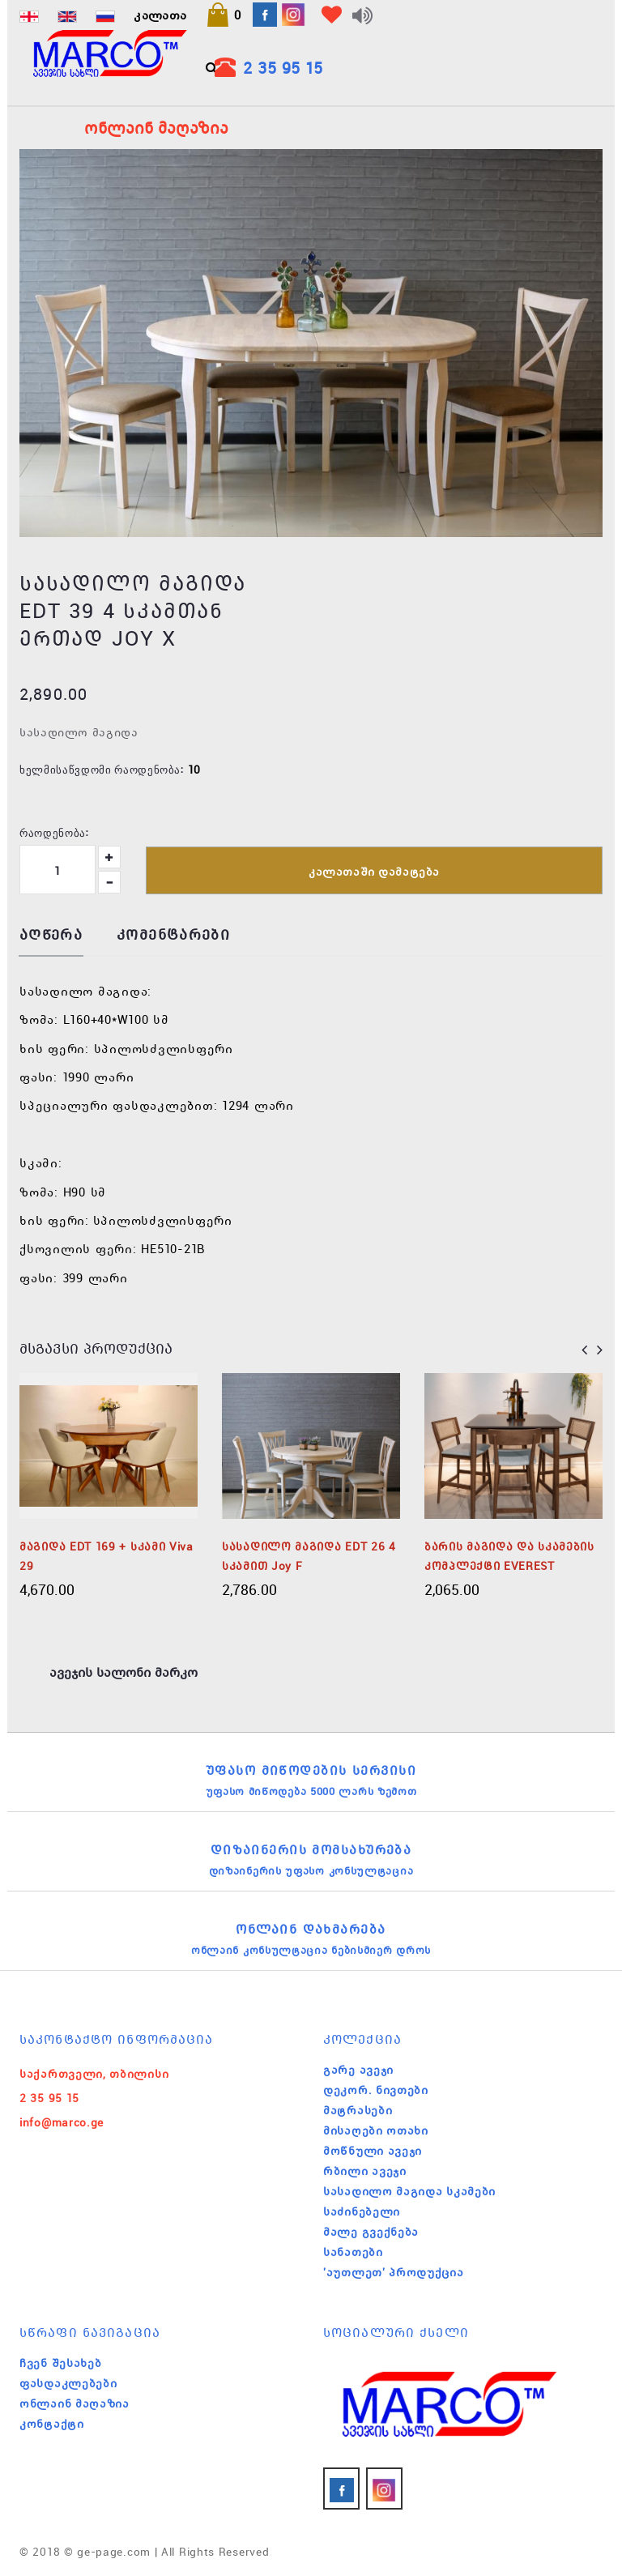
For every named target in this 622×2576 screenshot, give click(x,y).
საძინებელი (361, 2211)
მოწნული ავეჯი (372, 2150)
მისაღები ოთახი (375, 2130)
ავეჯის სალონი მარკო (123, 1672)
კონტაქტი (51, 2423)
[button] (223, 14)
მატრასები (357, 2110)
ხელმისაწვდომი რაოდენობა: (101, 769)
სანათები (353, 2252)
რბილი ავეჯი (365, 2171)
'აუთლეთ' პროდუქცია (393, 2272)
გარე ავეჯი (358, 2069)
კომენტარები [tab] (173, 935)
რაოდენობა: (54, 832)
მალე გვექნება (371, 2231)
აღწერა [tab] (51, 935)
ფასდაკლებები (68, 2383)
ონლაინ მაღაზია (74, 2403)
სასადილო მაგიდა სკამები (409, 2191)
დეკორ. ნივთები (375, 2090)
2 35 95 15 (282, 68)
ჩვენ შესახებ (60, 2363)
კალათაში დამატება (374, 871)
